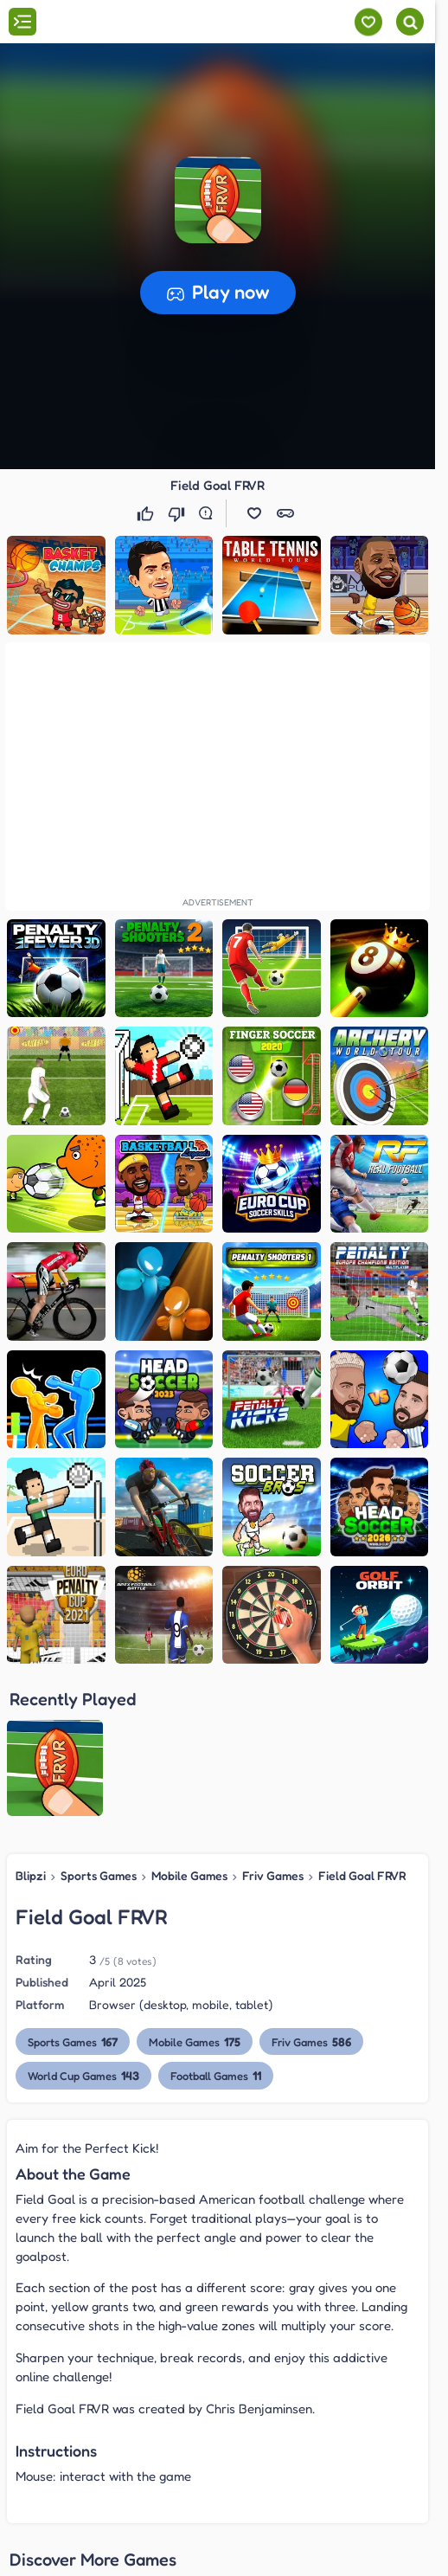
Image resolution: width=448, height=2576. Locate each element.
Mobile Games (189, 1875)
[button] (218, 200)
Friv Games (273, 1875)
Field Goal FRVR (362, 1875)
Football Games (215, 2075)
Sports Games (99, 1875)
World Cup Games (83, 2075)
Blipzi (31, 1875)
